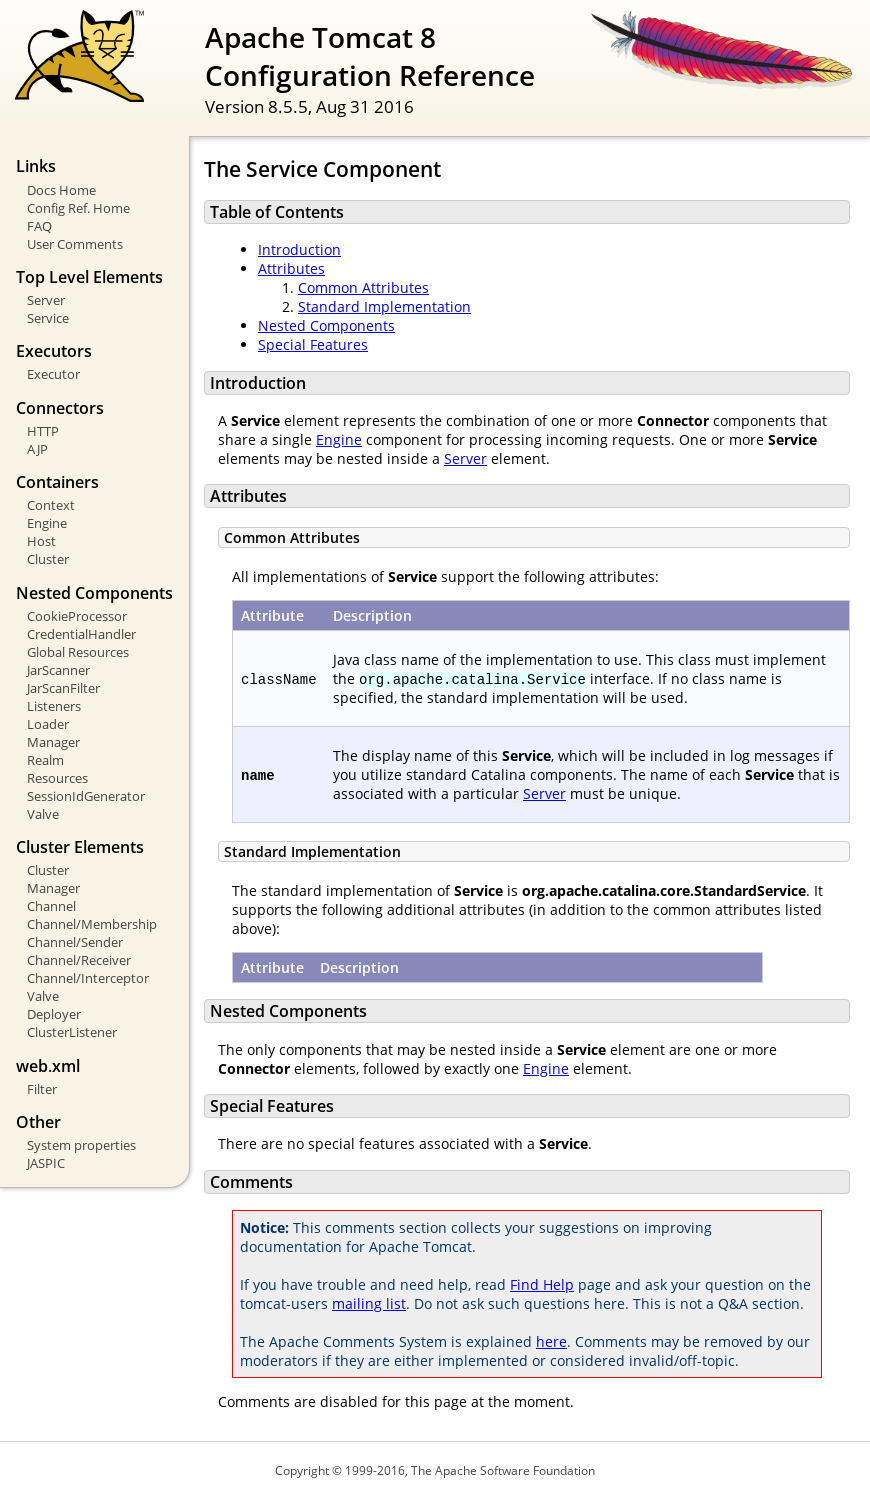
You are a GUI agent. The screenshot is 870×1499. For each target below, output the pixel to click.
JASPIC (46, 1163)
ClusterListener (72, 1032)
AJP (37, 449)
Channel (51, 906)
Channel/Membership (92, 924)
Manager (53, 742)
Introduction (299, 249)
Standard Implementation (384, 306)
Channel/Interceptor (88, 978)
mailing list (369, 1303)
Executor (53, 374)
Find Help (542, 1284)
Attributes (291, 268)
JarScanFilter (63, 688)
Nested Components (326, 325)
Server (46, 300)
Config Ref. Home (78, 208)
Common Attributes (363, 287)
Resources (57, 778)
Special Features (313, 344)
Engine (47, 523)
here (551, 1341)
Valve (43, 814)
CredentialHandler (81, 634)
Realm (45, 760)
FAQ (39, 226)
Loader (48, 724)
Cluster (48, 559)
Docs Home (61, 190)
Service (48, 318)
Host (41, 541)
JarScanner (58, 670)
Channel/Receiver (79, 960)
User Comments (75, 244)
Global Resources (78, 652)
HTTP (43, 431)
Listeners (54, 706)
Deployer (54, 1014)
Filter (42, 1089)
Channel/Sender (75, 942)
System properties (81, 1145)
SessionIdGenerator (86, 796)
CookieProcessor (77, 616)
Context (51, 505)
